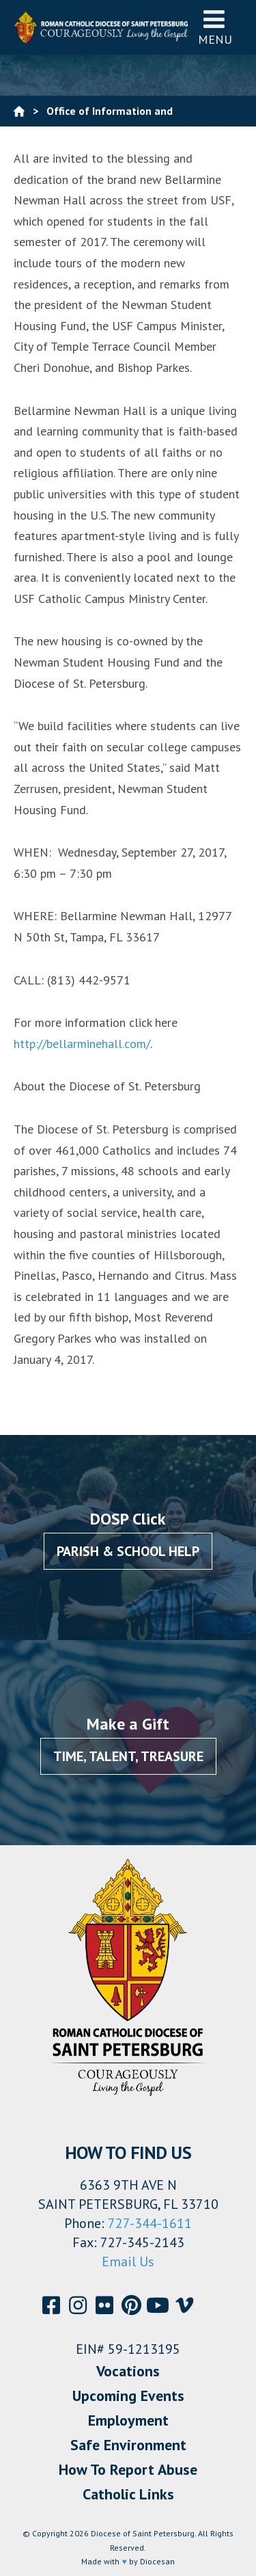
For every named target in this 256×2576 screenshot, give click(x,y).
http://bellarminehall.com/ (82, 1043)
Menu (215, 27)
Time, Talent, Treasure (128, 1756)
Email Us (128, 2261)
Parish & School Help (128, 1551)
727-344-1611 (150, 2223)
